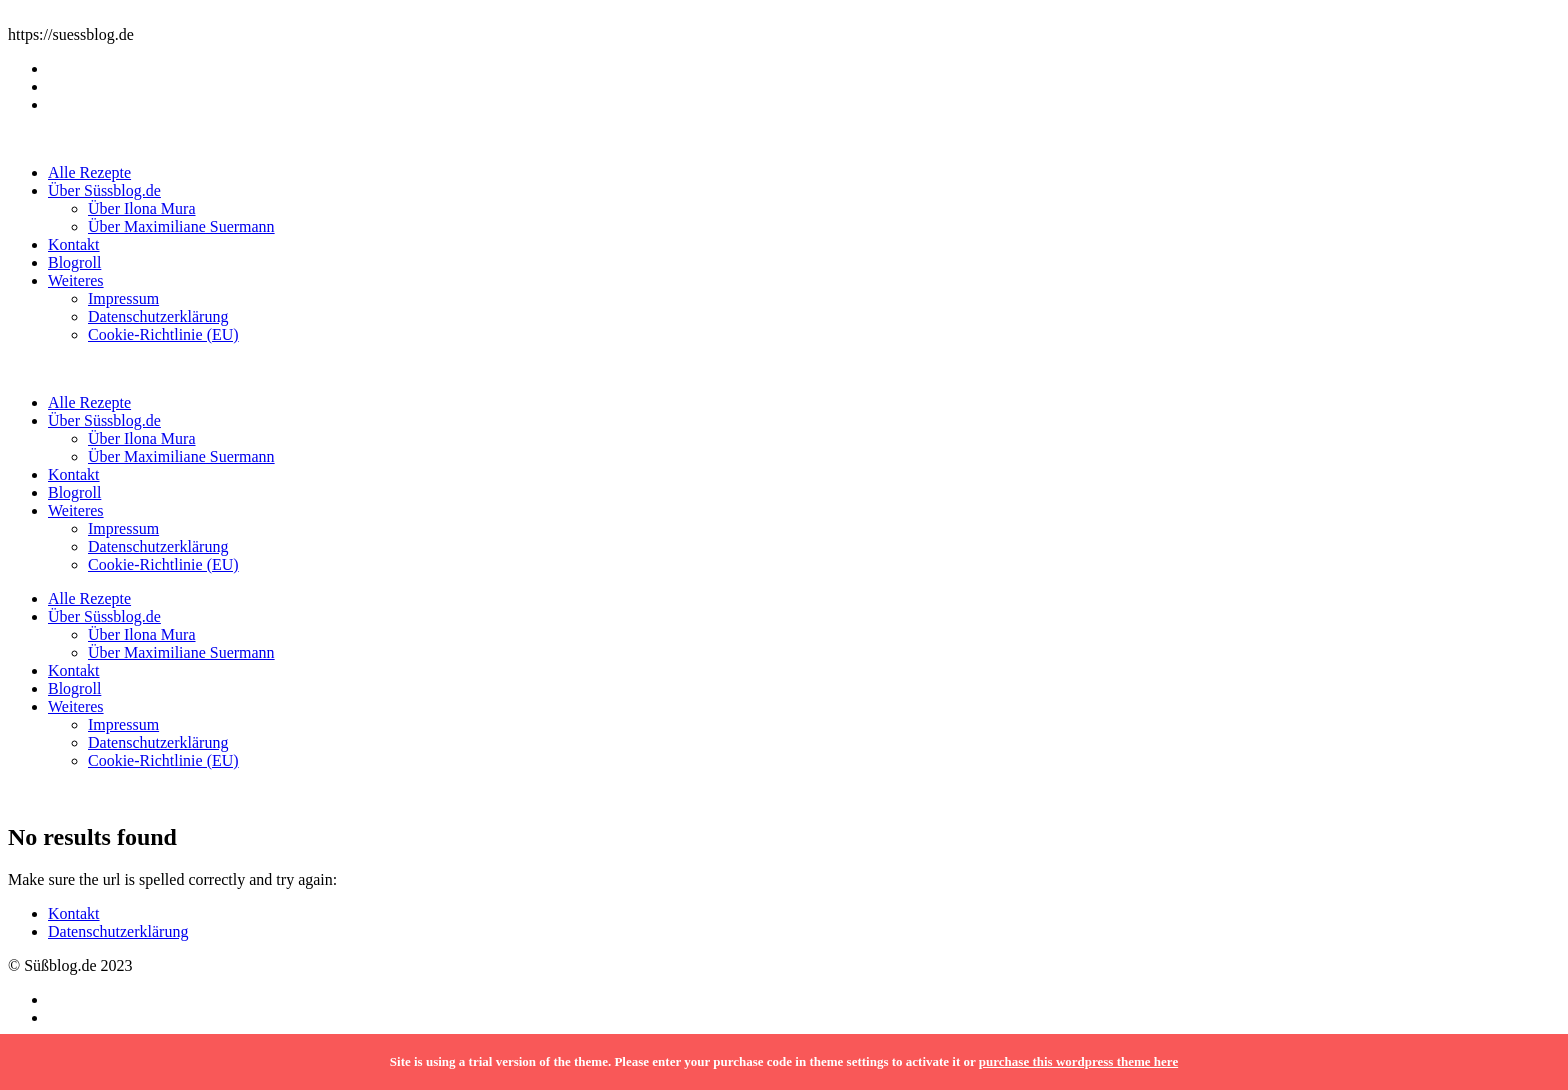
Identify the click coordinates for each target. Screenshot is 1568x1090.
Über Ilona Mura (142, 208)
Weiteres (76, 280)
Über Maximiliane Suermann (181, 226)
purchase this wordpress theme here (1078, 1061)
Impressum (123, 298)
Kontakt (74, 244)
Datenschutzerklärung (158, 316)
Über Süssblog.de (104, 190)
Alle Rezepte (89, 172)
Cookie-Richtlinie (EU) (163, 334)
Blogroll (74, 262)
